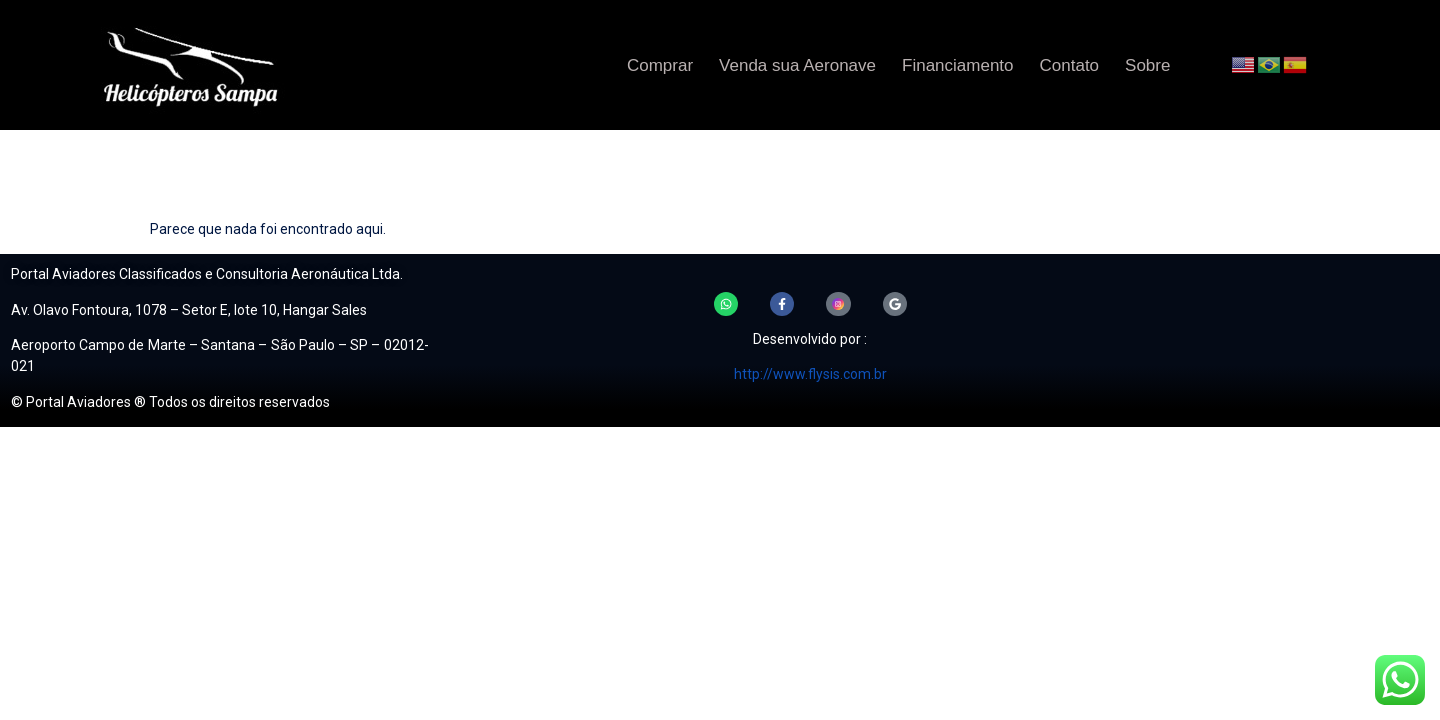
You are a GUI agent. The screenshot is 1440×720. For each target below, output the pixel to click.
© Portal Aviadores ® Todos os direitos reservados (170, 402)
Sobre (1147, 65)
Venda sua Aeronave (797, 65)
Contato (1070, 65)
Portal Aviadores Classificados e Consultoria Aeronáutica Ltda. (207, 274)
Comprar (660, 65)
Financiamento (958, 65)
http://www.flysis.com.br (810, 377)
